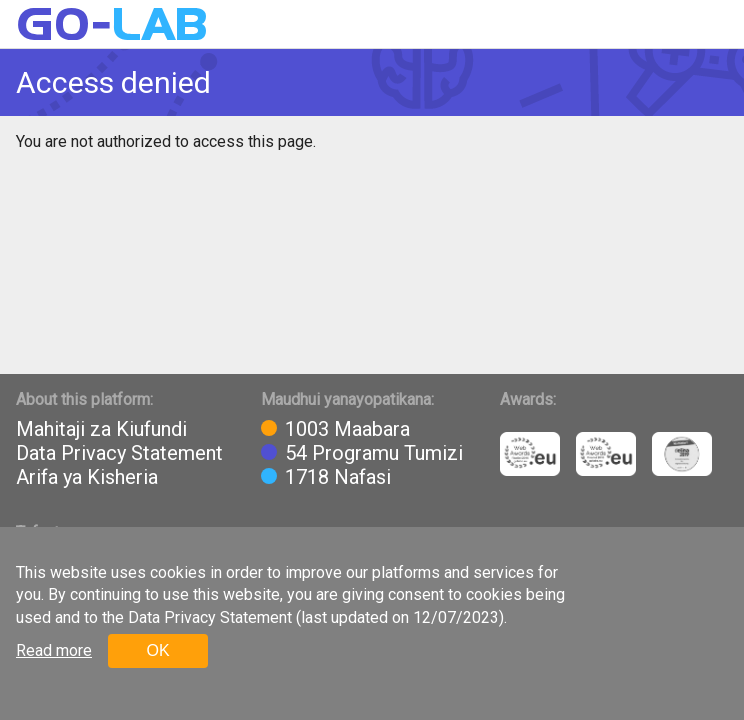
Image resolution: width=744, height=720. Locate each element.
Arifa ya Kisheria (87, 477)
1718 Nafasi (338, 477)
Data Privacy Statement (119, 453)
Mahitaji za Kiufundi (101, 429)
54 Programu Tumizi (374, 453)
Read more (54, 650)
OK (157, 650)
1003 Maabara (347, 429)
